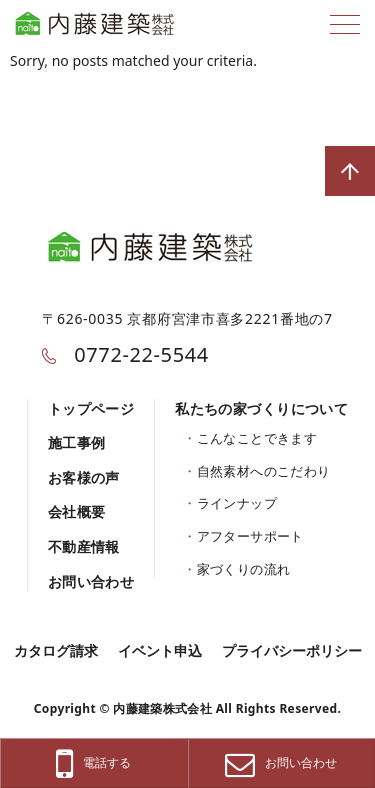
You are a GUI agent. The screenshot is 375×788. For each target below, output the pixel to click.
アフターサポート (250, 536)
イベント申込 (160, 650)
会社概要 (77, 511)
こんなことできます (257, 438)
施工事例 (77, 442)
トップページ (91, 408)
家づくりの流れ (244, 569)
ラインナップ (237, 503)
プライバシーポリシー (292, 650)
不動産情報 (84, 546)
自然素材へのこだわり (264, 471)
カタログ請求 (56, 650)
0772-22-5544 (125, 354)
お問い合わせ (91, 581)
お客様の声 (84, 477)
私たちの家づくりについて (261, 408)
